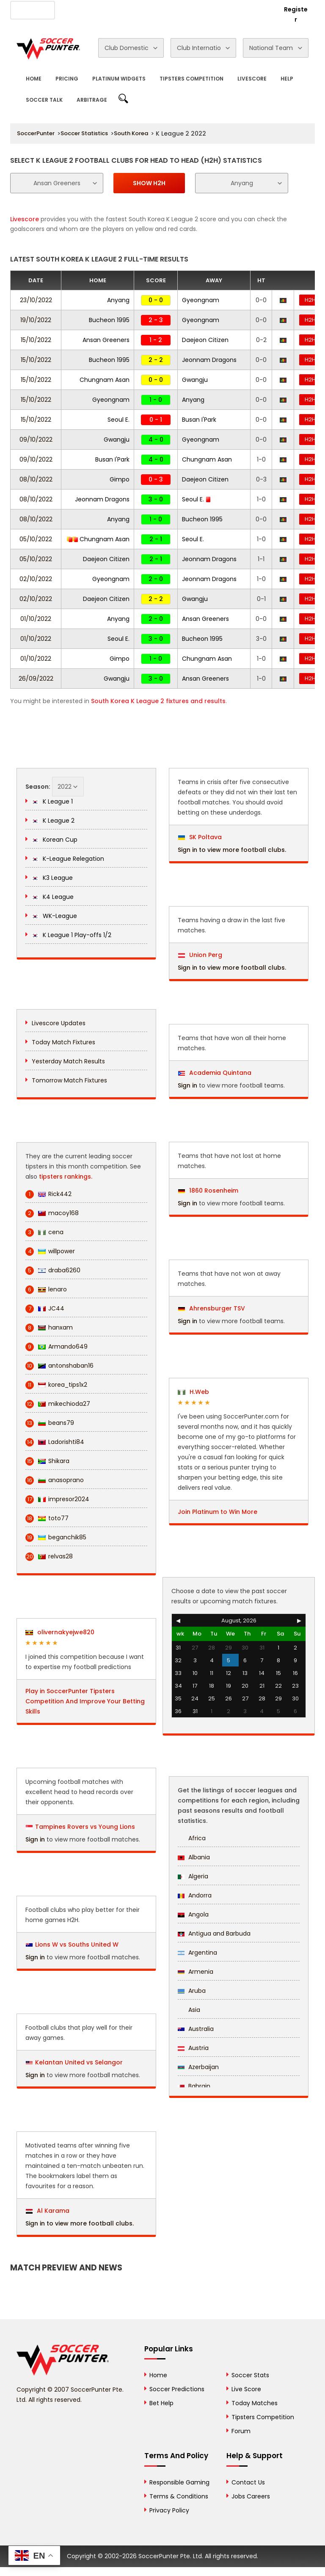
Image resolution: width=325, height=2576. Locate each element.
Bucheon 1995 (109, 320)
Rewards (210, 9)
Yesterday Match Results (68, 1061)
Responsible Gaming (179, 2482)
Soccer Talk (44, 99)
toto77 (47, 1518)
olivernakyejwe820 (59, 1632)
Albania (194, 1857)
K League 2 (53, 820)
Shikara (47, 1461)
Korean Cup (54, 839)
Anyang (118, 300)
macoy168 (52, 1213)
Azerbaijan (198, 2067)
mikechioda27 (57, 1403)
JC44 (44, 1308)
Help (287, 78)
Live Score (246, 2389)
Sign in (35, 1839)
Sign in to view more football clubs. (79, 2223)
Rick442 (48, 1194)
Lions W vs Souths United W (76, 1944)
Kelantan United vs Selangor (79, 2062)
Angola (193, 1914)
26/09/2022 (36, 678)
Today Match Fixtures (63, 1042)
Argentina (197, 1952)
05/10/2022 (35, 539)
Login (262, 9)
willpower (50, 1251)
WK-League (54, 916)
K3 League (52, 878)
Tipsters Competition (191, 78)
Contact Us (172, 9)
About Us (73, 9)
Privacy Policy (169, 2510)
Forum (241, 2431)
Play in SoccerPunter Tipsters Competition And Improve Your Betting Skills (85, 1701)
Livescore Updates (58, 1023)
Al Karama (47, 2210)
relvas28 (49, 1556)
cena (44, 1232)
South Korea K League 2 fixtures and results (158, 701)
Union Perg (200, 955)
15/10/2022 (36, 340)
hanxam (49, 1327)
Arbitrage (92, 99)
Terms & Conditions (178, 2496)
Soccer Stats (250, 2375)
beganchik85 (55, 1537)
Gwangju (195, 380)
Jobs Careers (250, 2496)
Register (296, 14)
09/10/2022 (35, 439)
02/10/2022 (35, 579)
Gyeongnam (200, 300)
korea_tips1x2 (56, 1384)
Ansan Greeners (106, 340)
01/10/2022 (35, 619)
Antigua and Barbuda (214, 1933)
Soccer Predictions (176, 2389)
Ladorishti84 (54, 1442)
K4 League (53, 897)
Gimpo (119, 479)
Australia (196, 2029)
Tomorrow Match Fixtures (69, 1080)
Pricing (66, 78)
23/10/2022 (36, 300)
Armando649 (56, 1346)
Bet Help (161, 2403)
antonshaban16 (59, 1365)
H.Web (193, 1392)
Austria (193, 2048)
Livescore (252, 78)
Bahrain (194, 2086)
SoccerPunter (36, 133)
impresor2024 (57, 1499)
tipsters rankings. (65, 1176)
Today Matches (254, 2403)
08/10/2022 (35, 479)
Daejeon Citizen (205, 340)
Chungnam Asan (104, 380)
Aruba (192, 1990)
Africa (192, 1838)
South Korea (131, 133)
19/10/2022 (35, 320)
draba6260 (52, 1270)
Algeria (193, 1876)
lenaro (46, 1289)
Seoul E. (118, 419)
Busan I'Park (199, 419)
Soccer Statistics (84, 133)
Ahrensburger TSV (211, 1308)
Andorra (195, 1895)
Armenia (195, 1971)
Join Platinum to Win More (217, 1512)
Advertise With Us (121, 9)
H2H (310, 300)
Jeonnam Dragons (209, 360)
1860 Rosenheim (208, 1190)
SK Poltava (200, 837)
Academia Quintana (214, 1072)
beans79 (49, 1423)
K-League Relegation (68, 858)
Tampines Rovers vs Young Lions (85, 1826)
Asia (189, 2010)
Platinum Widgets (119, 78)
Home (33, 78)
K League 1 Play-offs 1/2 (71, 935)
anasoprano (54, 1480)
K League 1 (52, 801)
